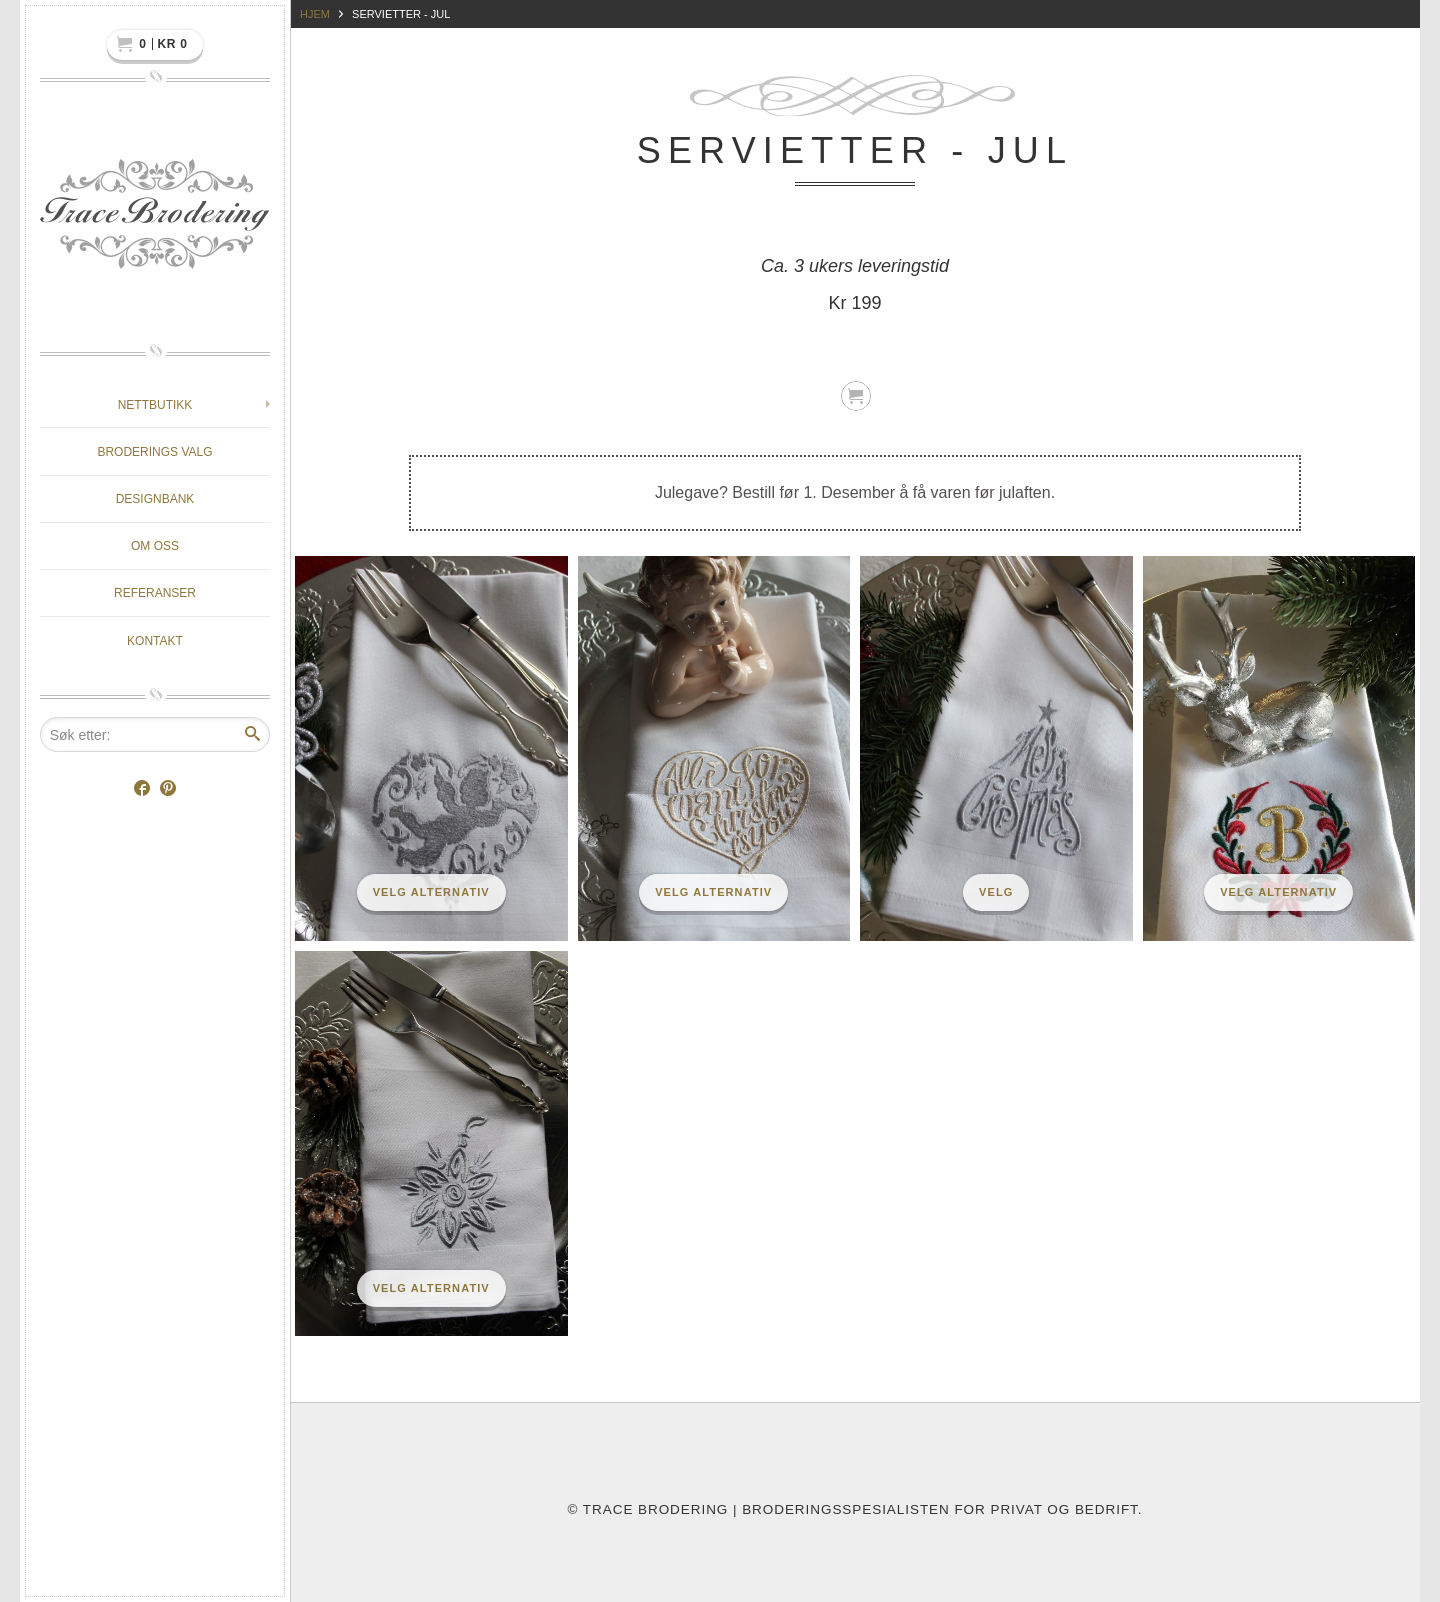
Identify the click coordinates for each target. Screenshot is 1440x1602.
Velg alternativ (431, 892)
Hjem (315, 14)
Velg (996, 892)
